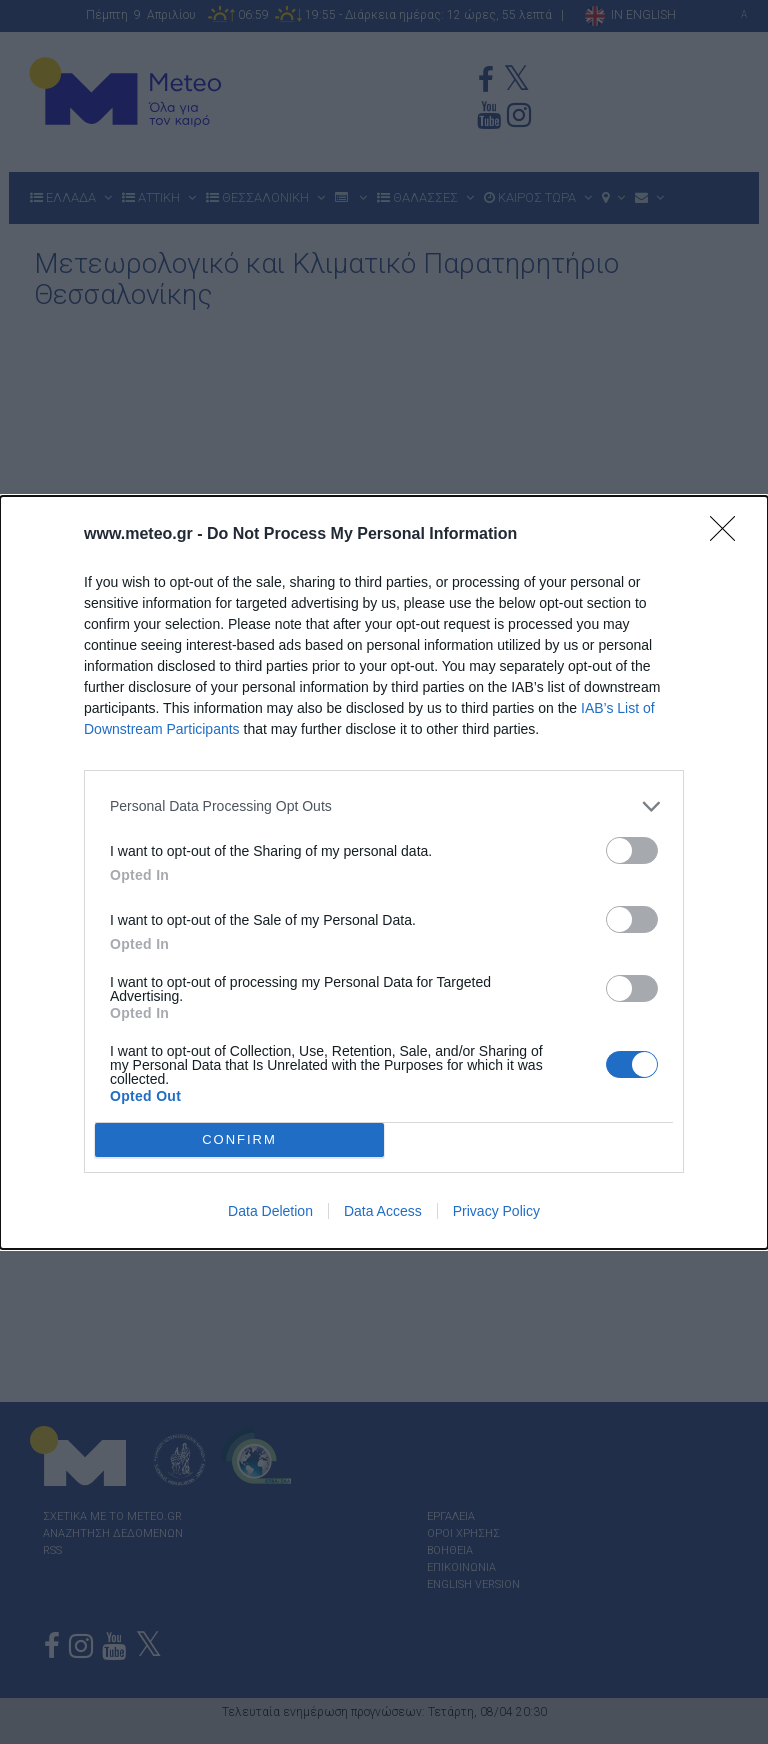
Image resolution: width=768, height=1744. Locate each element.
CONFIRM (239, 1138)
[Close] (729, 535)
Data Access (383, 1211)
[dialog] (384, 872)
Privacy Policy (496, 1211)
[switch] (632, 850)
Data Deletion (270, 1211)
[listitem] (384, 806)
